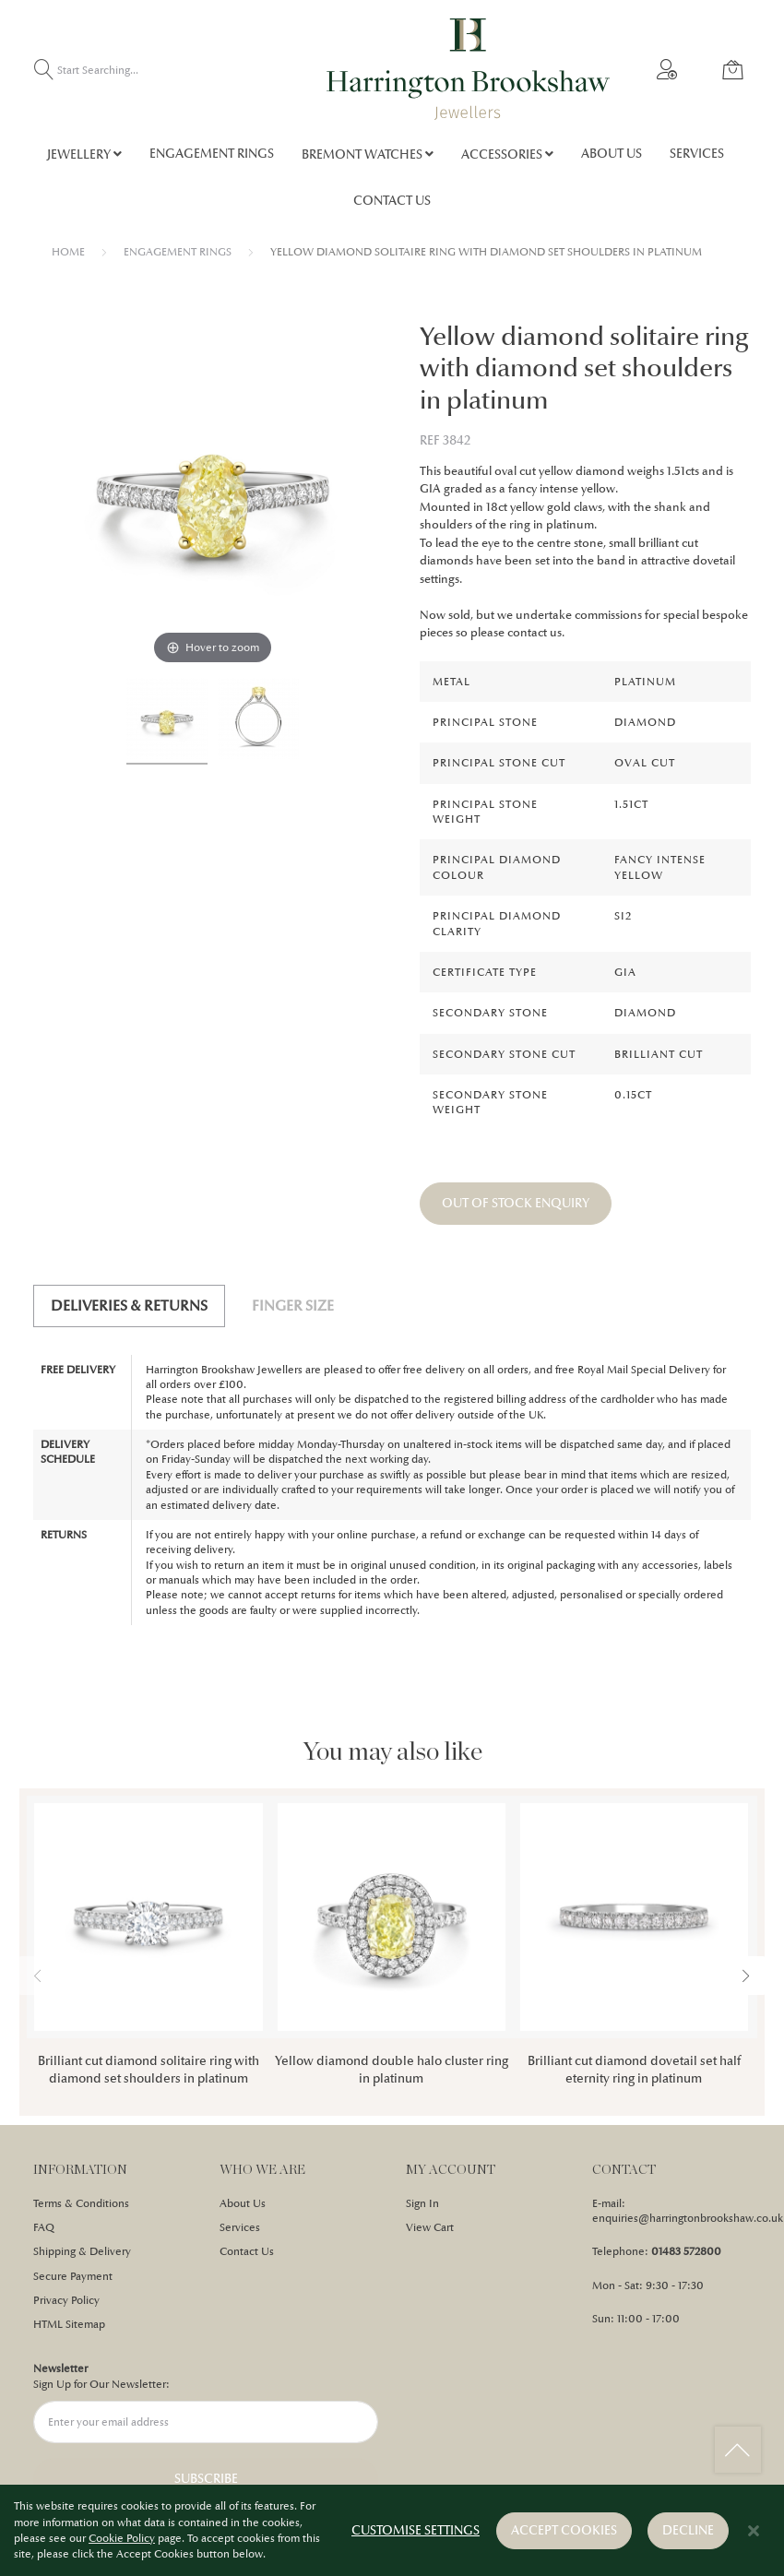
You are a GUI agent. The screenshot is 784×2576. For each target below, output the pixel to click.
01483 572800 (686, 2251)
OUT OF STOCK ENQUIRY (515, 1203)
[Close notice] (753, 2532)
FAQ (43, 2227)
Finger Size (293, 1305)
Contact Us (247, 2251)
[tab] (129, 1306)
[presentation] (746, 1975)
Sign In (422, 2203)
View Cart (430, 2227)
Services (240, 2227)
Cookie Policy (122, 2539)
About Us (243, 2203)
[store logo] (468, 69)
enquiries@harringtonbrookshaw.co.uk (687, 2218)
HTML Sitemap (69, 2324)
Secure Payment (73, 2276)
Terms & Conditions (81, 2203)
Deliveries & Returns (129, 1305)
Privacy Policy (66, 2300)
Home (68, 251)
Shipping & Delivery (82, 2251)
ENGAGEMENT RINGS (178, 251)
